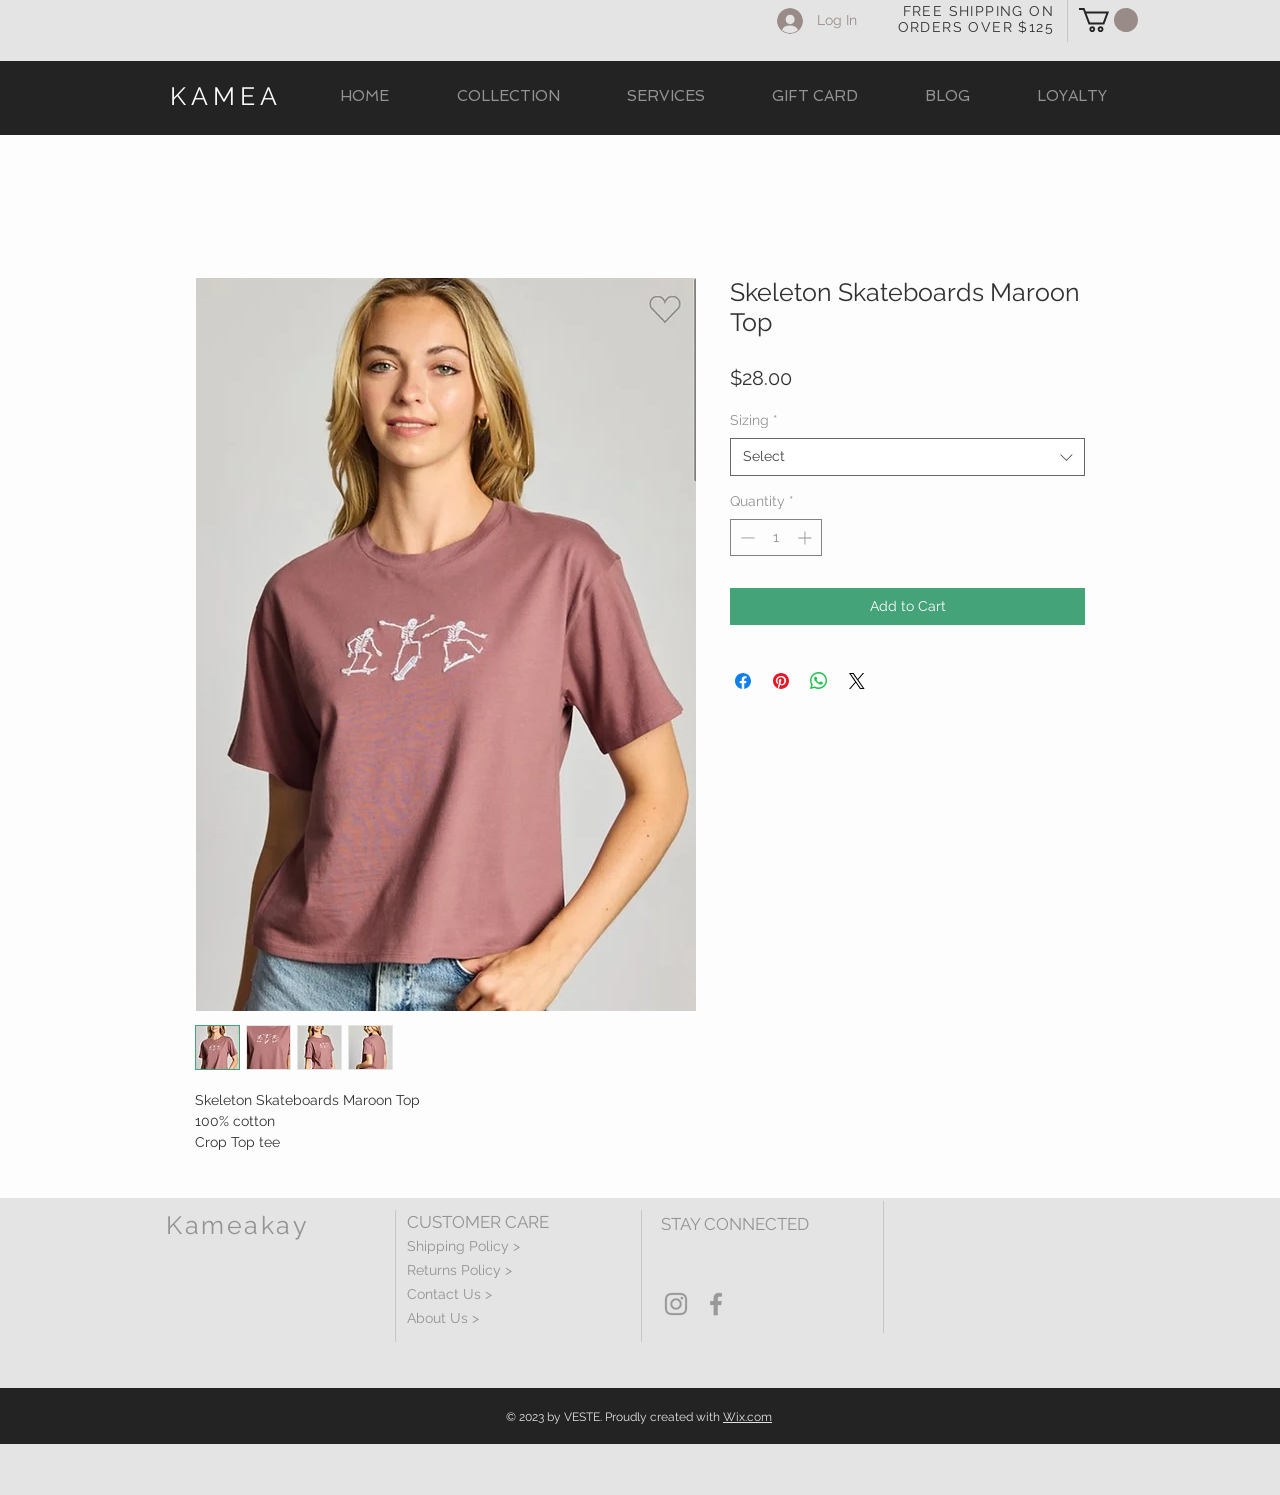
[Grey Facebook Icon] (716, 1304)
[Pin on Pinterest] (781, 681)
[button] (1108, 20)
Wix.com (747, 1417)
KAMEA (226, 96)
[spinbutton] (776, 537)
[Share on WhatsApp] (819, 681)
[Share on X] (857, 681)
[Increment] (806, 537)
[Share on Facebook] (743, 681)
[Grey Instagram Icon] (676, 1304)
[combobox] (907, 457)
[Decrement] (745, 537)
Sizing (754, 420)
